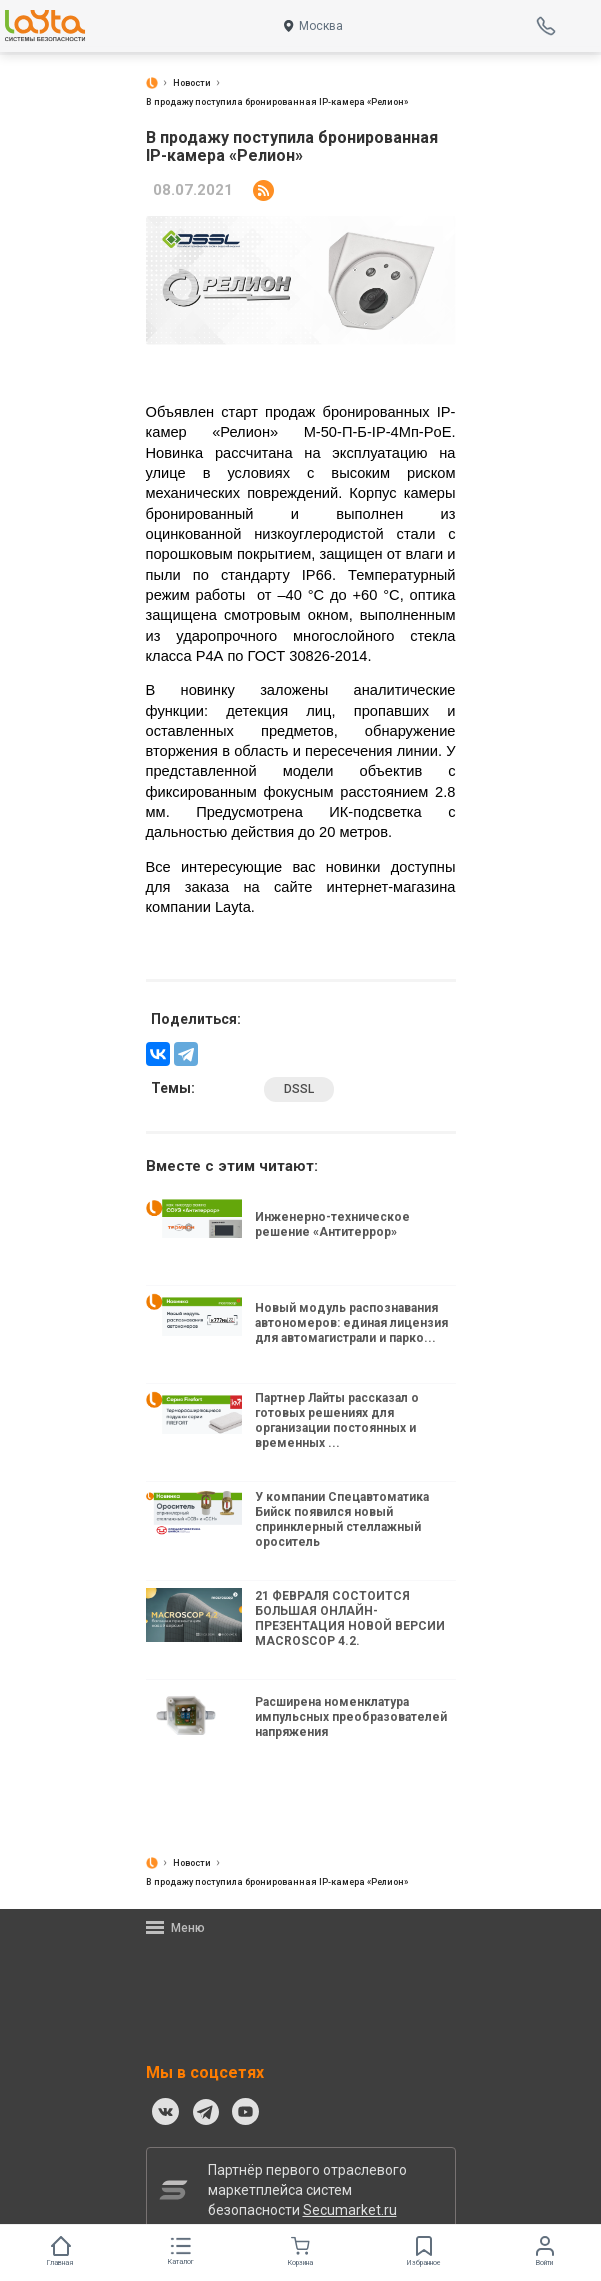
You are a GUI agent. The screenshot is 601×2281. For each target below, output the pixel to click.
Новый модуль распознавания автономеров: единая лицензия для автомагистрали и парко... (351, 1323)
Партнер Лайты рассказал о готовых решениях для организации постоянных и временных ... (337, 1421)
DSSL (299, 1089)
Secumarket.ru (350, 2210)
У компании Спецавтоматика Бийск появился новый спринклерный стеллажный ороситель (342, 1520)
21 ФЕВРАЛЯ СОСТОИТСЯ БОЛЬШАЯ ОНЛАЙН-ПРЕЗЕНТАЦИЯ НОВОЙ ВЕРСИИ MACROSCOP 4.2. (350, 1619)
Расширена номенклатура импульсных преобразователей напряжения (351, 1717)
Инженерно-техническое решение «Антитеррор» (332, 1225)
